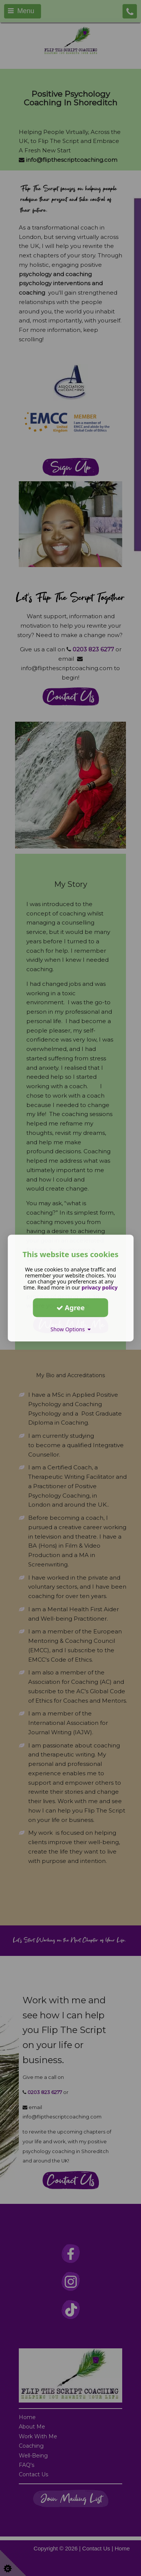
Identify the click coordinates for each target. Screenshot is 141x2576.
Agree (70, 1307)
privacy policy (100, 1287)
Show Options (70, 1329)
